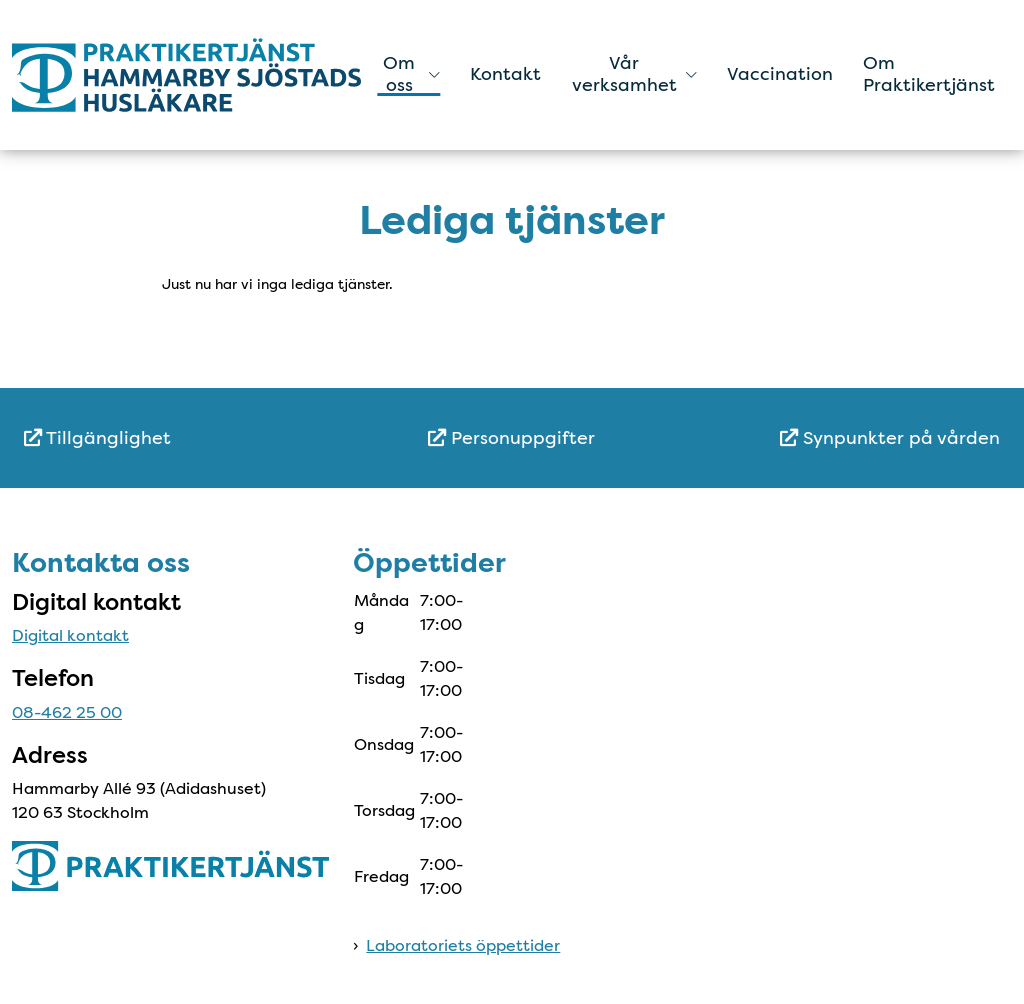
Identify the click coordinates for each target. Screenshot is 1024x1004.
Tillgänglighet (97, 438)
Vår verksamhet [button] (634, 74)
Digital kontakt (70, 635)
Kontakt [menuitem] (505, 74)
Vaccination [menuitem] (780, 74)
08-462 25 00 (67, 712)
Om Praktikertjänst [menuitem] (929, 74)
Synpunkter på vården (890, 438)
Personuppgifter (511, 438)
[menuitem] (186, 438)
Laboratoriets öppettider (463, 945)
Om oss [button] (411, 74)
